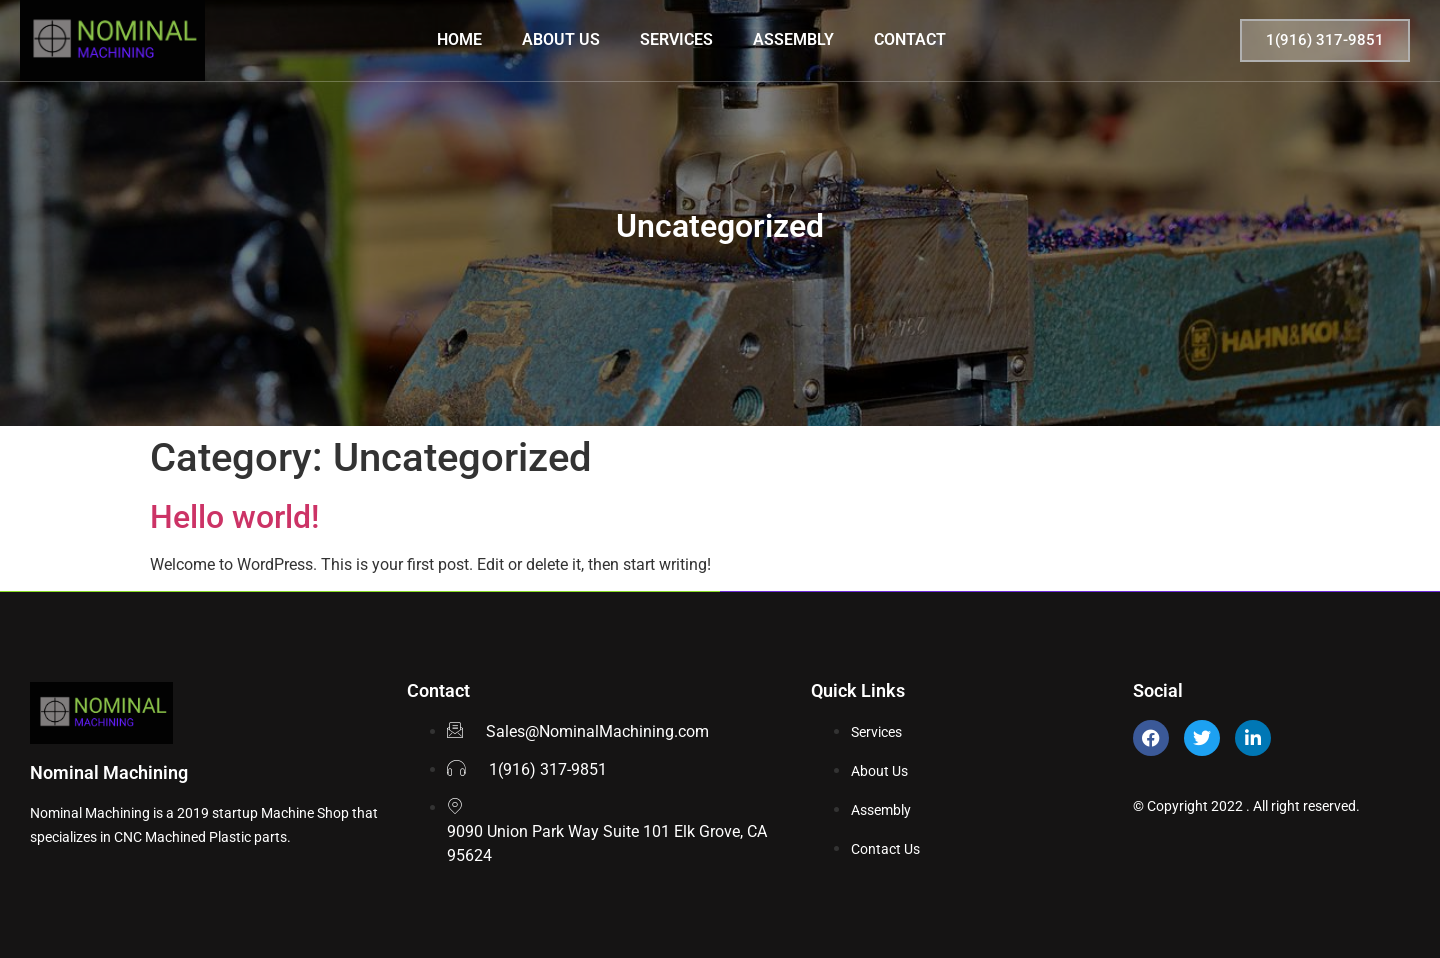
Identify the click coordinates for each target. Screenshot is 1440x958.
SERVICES (676, 39)
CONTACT (910, 39)
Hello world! (234, 517)
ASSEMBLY (793, 39)
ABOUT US (561, 39)
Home (459, 39)
